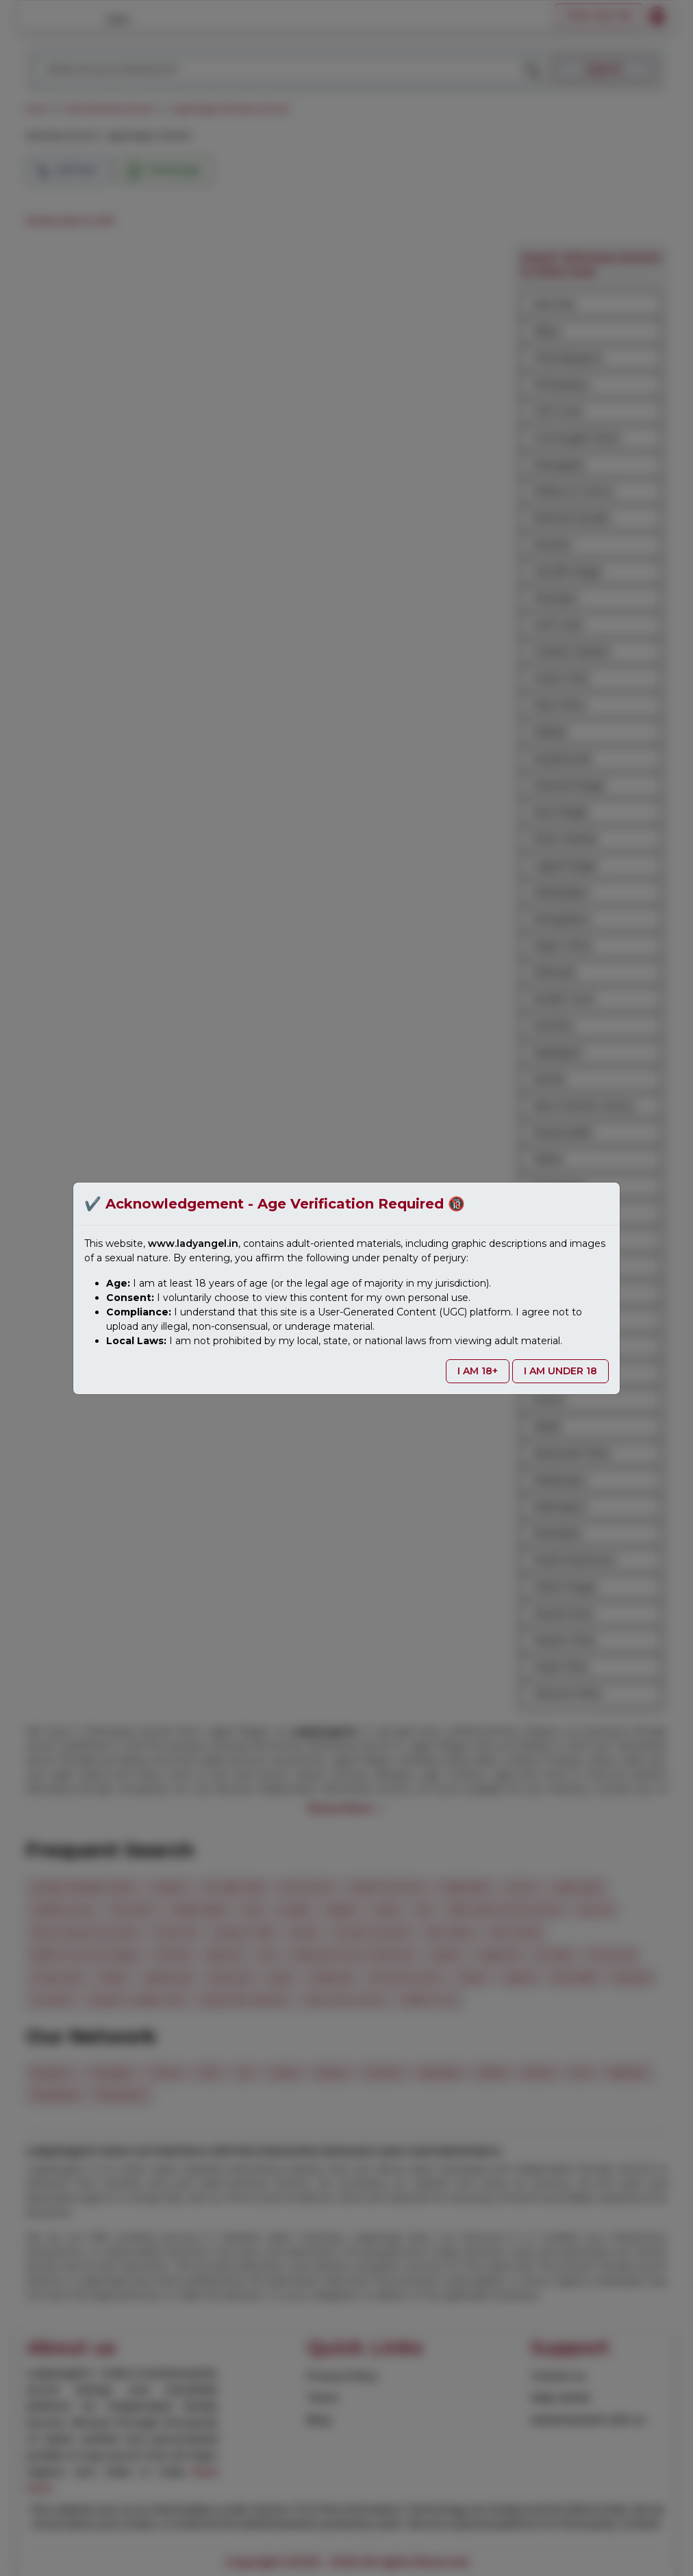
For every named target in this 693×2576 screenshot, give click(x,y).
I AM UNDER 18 (560, 1371)
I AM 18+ (477, 1371)
